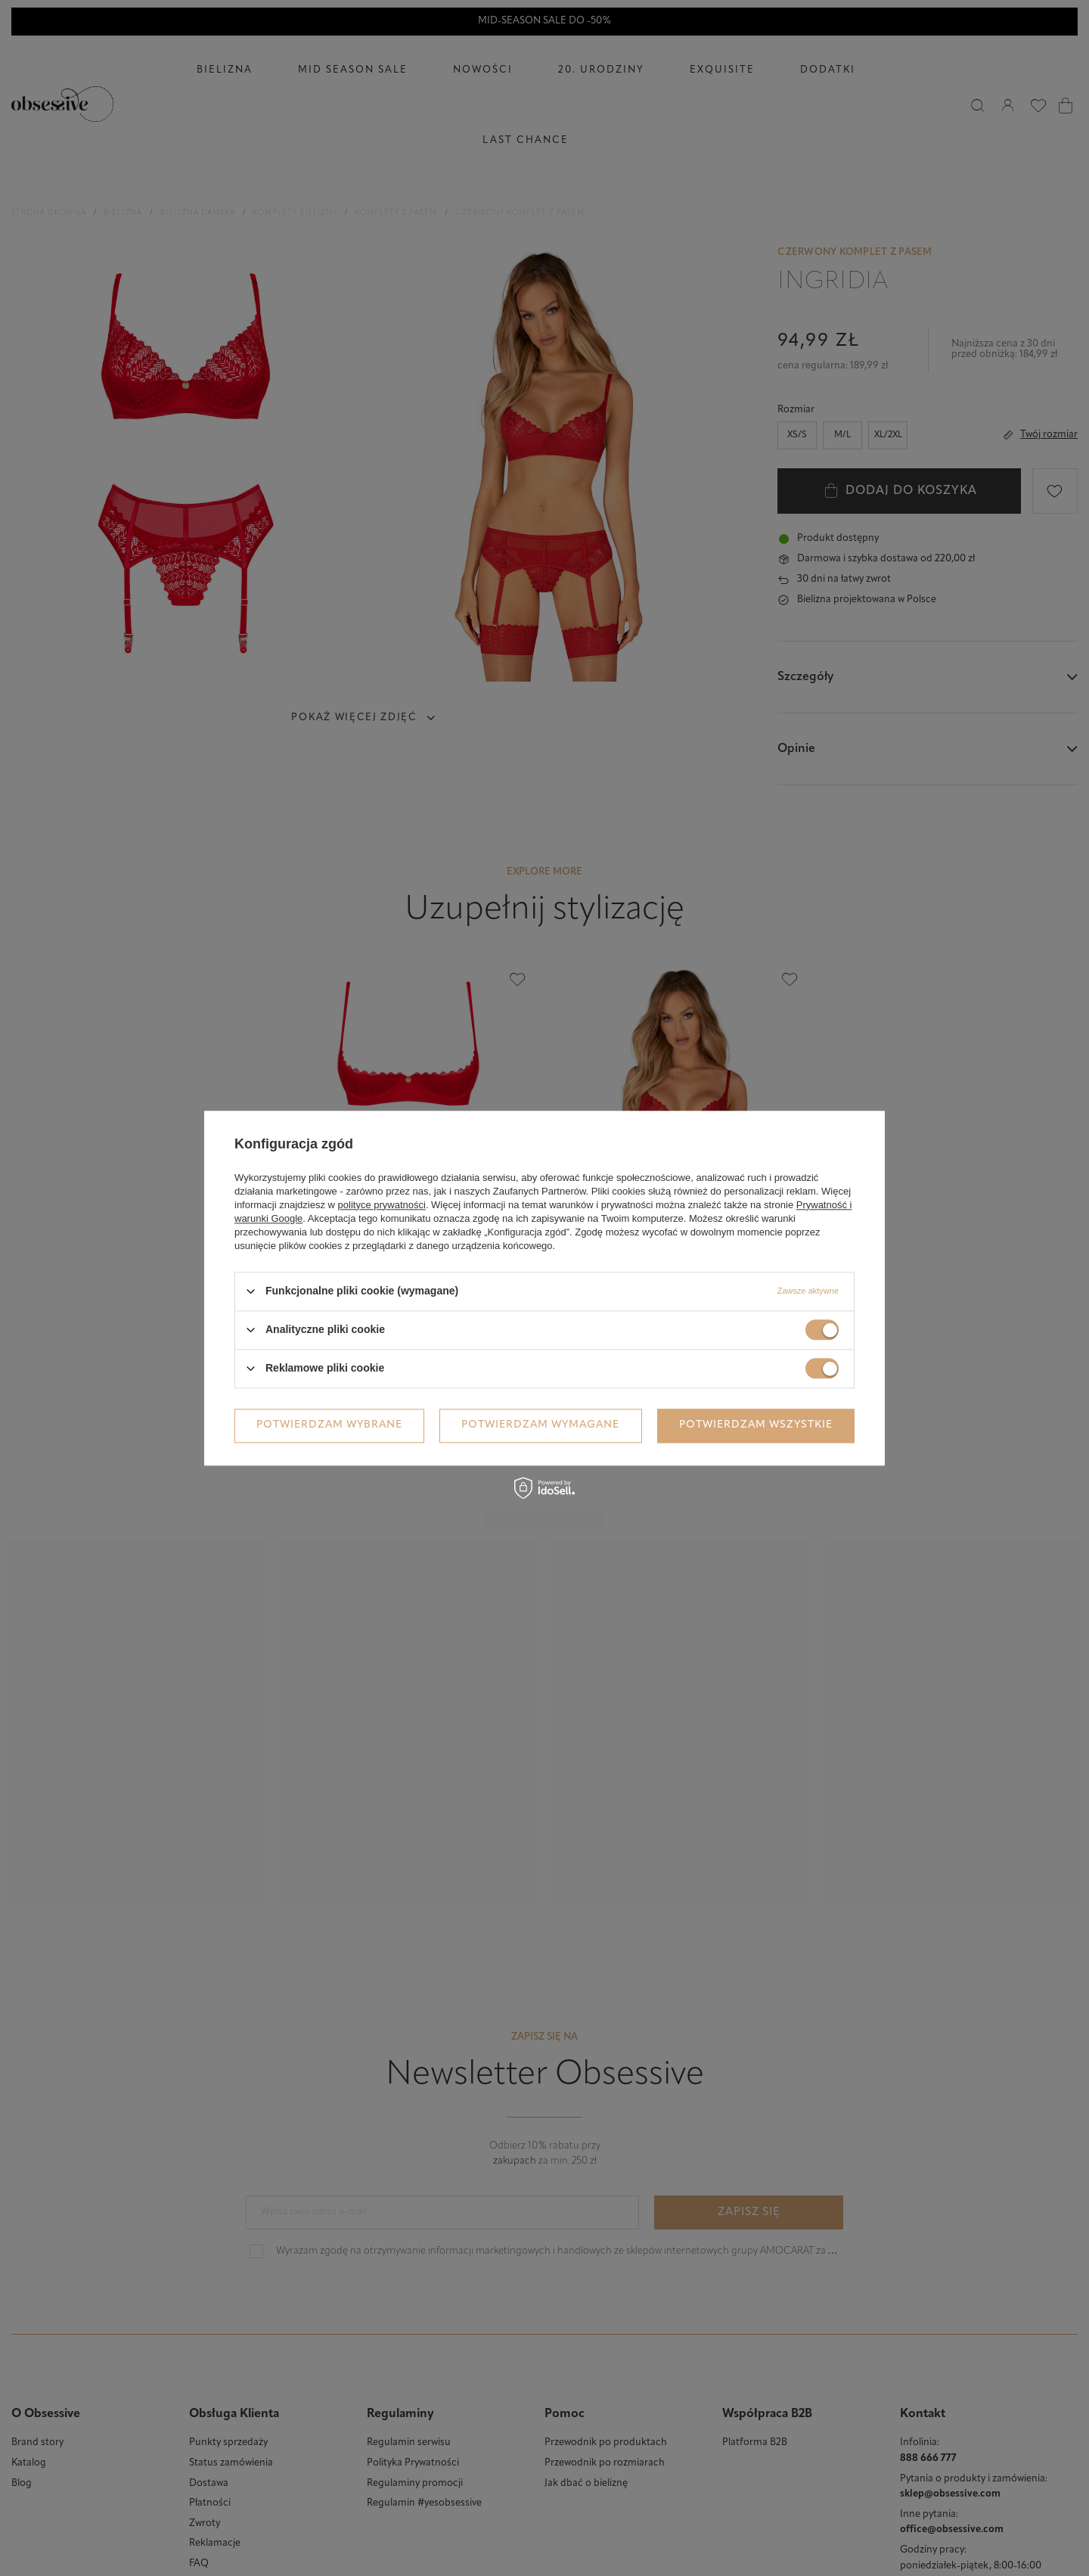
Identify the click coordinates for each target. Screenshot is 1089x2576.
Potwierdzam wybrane (329, 1425)
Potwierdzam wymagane (540, 1425)
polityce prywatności (382, 1204)
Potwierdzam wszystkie (756, 1425)
